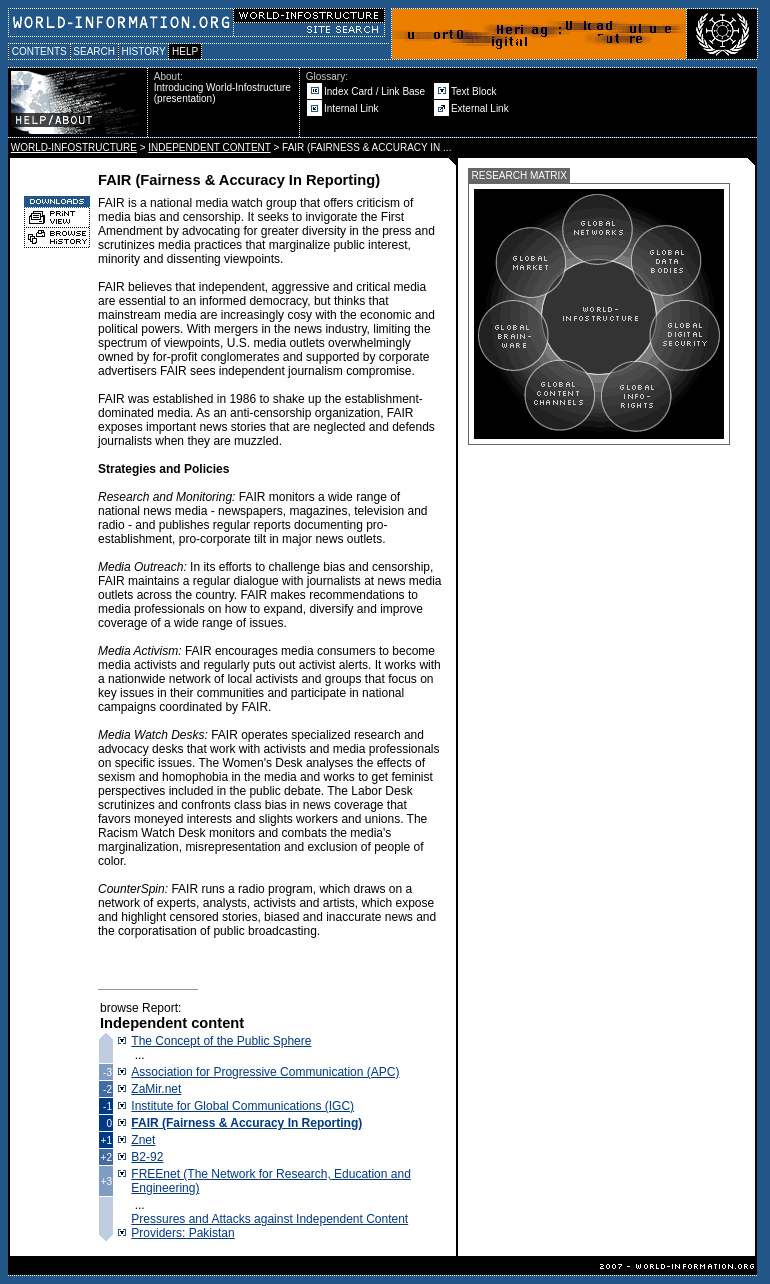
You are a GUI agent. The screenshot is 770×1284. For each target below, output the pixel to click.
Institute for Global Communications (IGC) (242, 1106)
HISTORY (143, 51)
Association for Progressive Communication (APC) (265, 1072)
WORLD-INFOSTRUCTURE (74, 147)
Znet (143, 1140)
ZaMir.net (156, 1089)
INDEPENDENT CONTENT (209, 147)
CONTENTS (39, 51)
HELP (185, 51)
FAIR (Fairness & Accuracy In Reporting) (246, 1123)
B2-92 (147, 1157)
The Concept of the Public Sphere (221, 1041)
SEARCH (94, 51)
